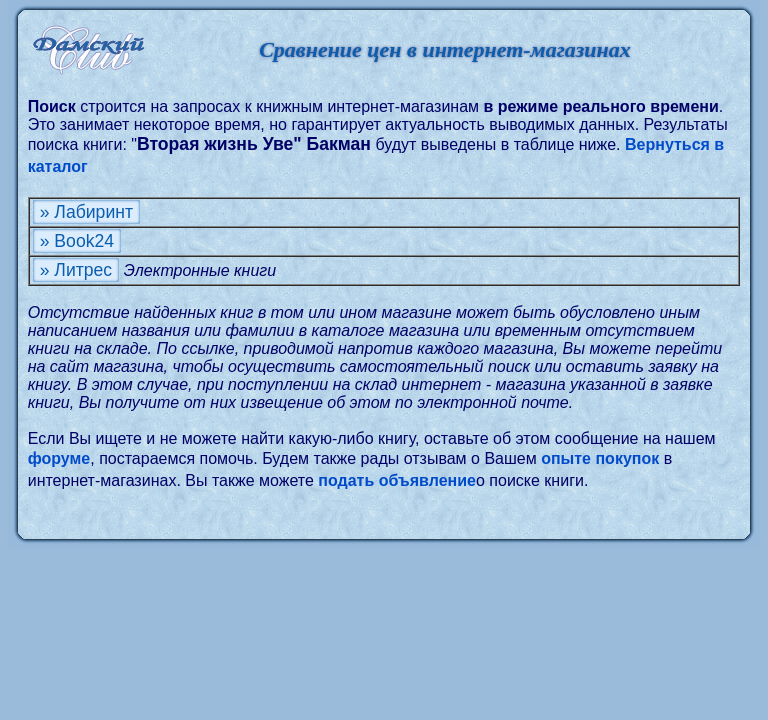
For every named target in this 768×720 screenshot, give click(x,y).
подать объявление (397, 480)
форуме (59, 458)
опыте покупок (600, 458)
